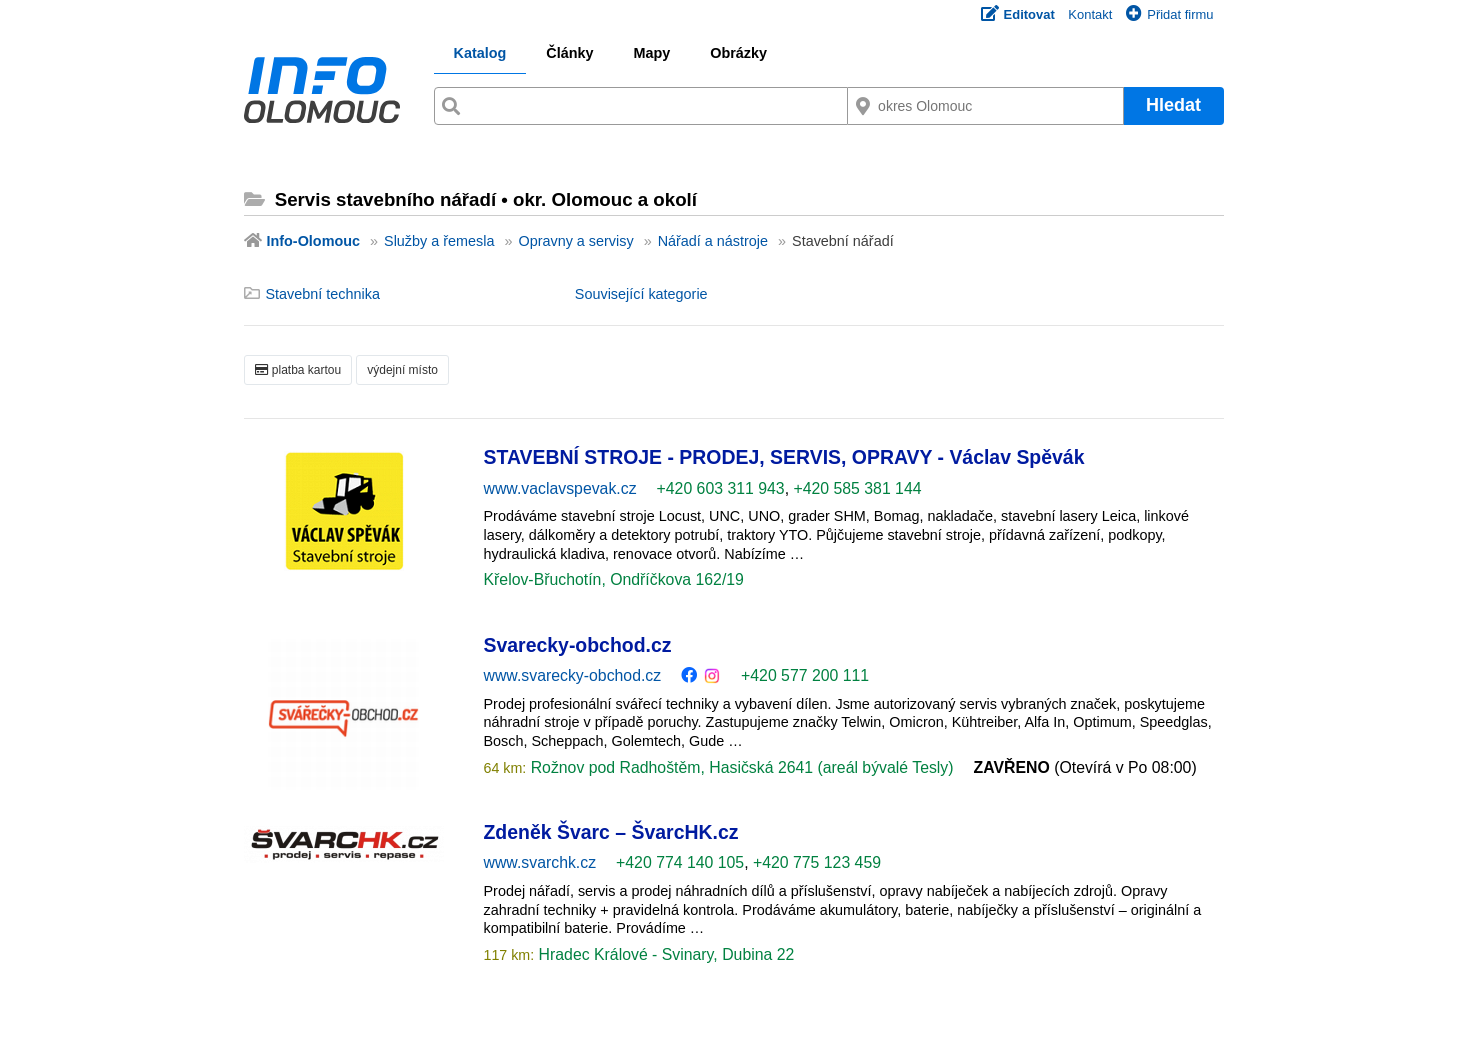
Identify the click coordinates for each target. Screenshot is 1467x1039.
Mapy (651, 53)
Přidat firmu (1169, 14)
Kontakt (1090, 14)
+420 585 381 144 (857, 488)
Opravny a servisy (575, 241)
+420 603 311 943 (721, 488)
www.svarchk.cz (540, 862)
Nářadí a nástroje (713, 241)
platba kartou (298, 370)
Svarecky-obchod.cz (578, 645)
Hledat (1173, 105)
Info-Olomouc (314, 241)
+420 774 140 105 (680, 862)
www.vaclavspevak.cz (560, 488)
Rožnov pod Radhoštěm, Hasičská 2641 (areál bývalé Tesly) (739, 767)
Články (569, 53)
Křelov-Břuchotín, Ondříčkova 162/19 (614, 579)
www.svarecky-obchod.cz (573, 675)
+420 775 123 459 (817, 862)
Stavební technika (323, 294)
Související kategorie (641, 294)
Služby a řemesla (439, 241)
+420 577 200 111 (805, 675)
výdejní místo (402, 370)
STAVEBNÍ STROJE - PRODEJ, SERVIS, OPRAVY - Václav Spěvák (784, 457)
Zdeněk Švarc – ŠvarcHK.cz (611, 832)
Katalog (480, 53)
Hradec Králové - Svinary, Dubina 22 (664, 954)
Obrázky (738, 53)
